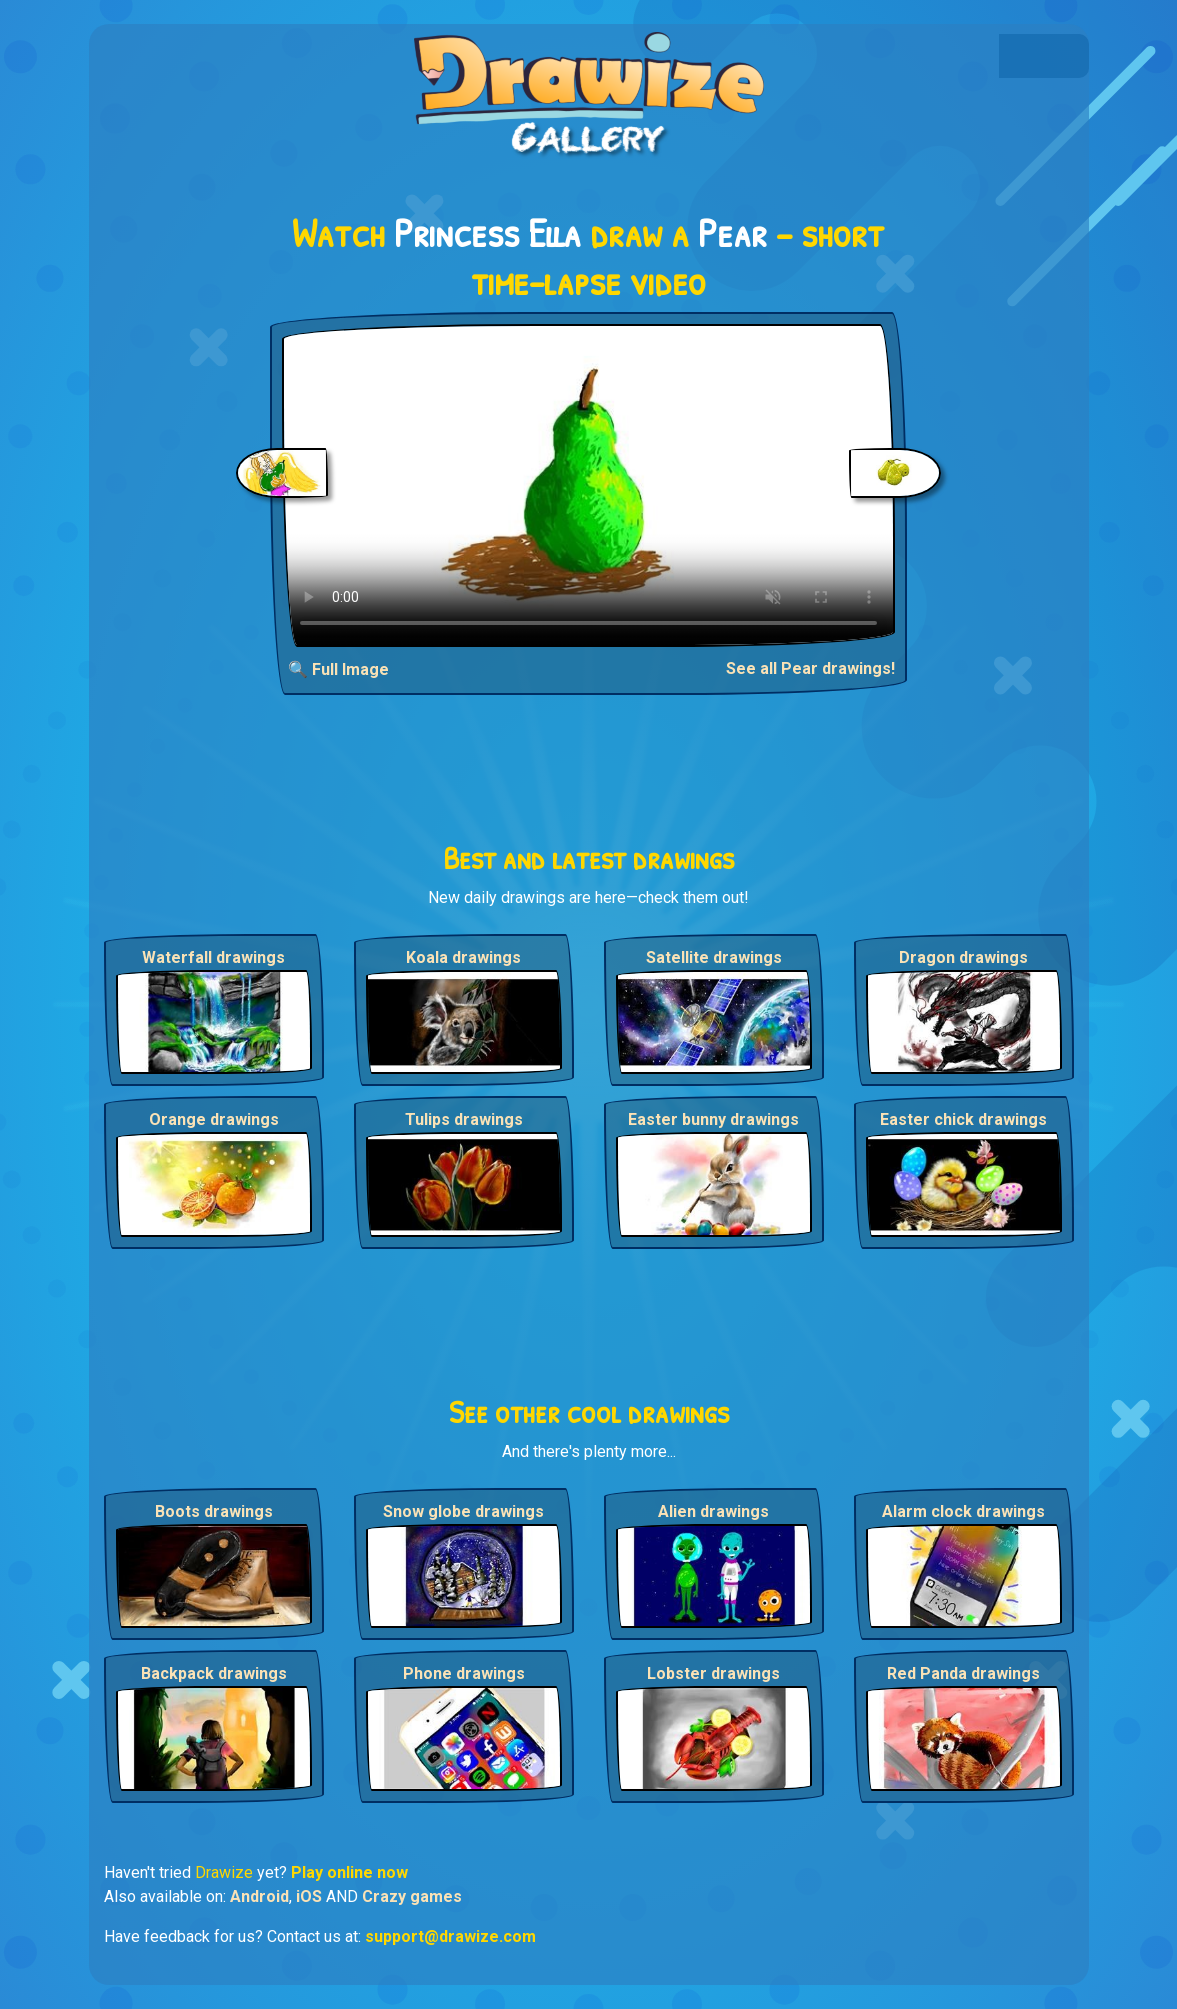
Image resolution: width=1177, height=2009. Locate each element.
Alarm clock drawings (963, 1511)
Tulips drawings (464, 1119)
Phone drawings (464, 1673)
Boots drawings (214, 1511)
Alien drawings (713, 1511)
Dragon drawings (963, 957)
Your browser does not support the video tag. (588, 485)
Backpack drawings (214, 1673)
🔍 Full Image (338, 669)
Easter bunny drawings (713, 1119)
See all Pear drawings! (810, 668)
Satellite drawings (714, 957)
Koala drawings (463, 957)
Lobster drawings (713, 1673)
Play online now (349, 1872)
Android (259, 1896)
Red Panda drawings (963, 1673)
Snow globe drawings (463, 1511)
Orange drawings (214, 1119)
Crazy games (412, 1896)
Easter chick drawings (963, 1119)
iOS (309, 1896)
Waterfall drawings (213, 957)
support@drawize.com (450, 1936)
